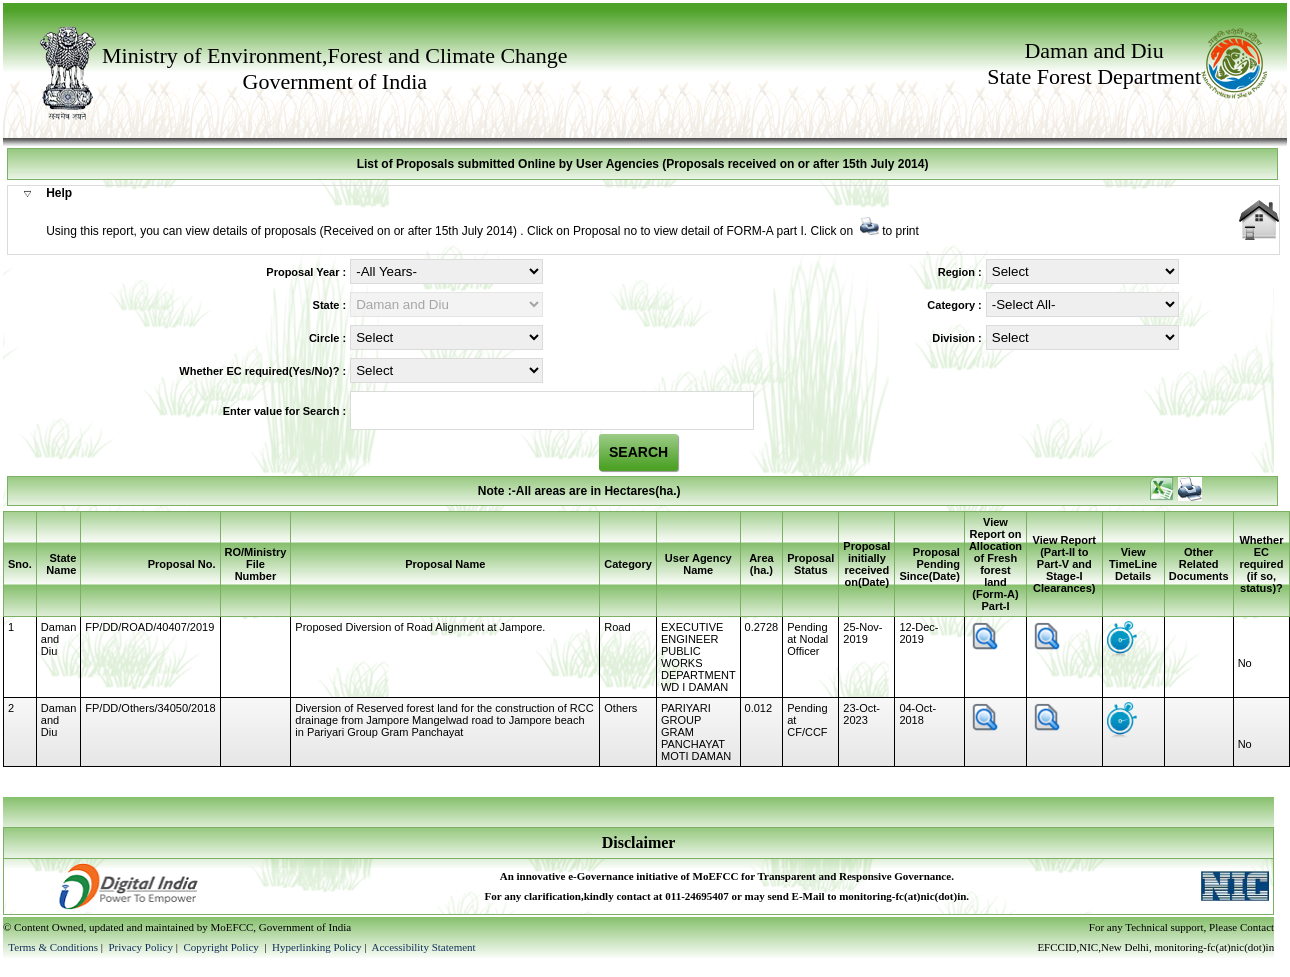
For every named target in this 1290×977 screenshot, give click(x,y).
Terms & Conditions (53, 947)
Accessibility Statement (423, 947)
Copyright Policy (222, 947)
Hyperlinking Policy (317, 947)
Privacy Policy (141, 947)
